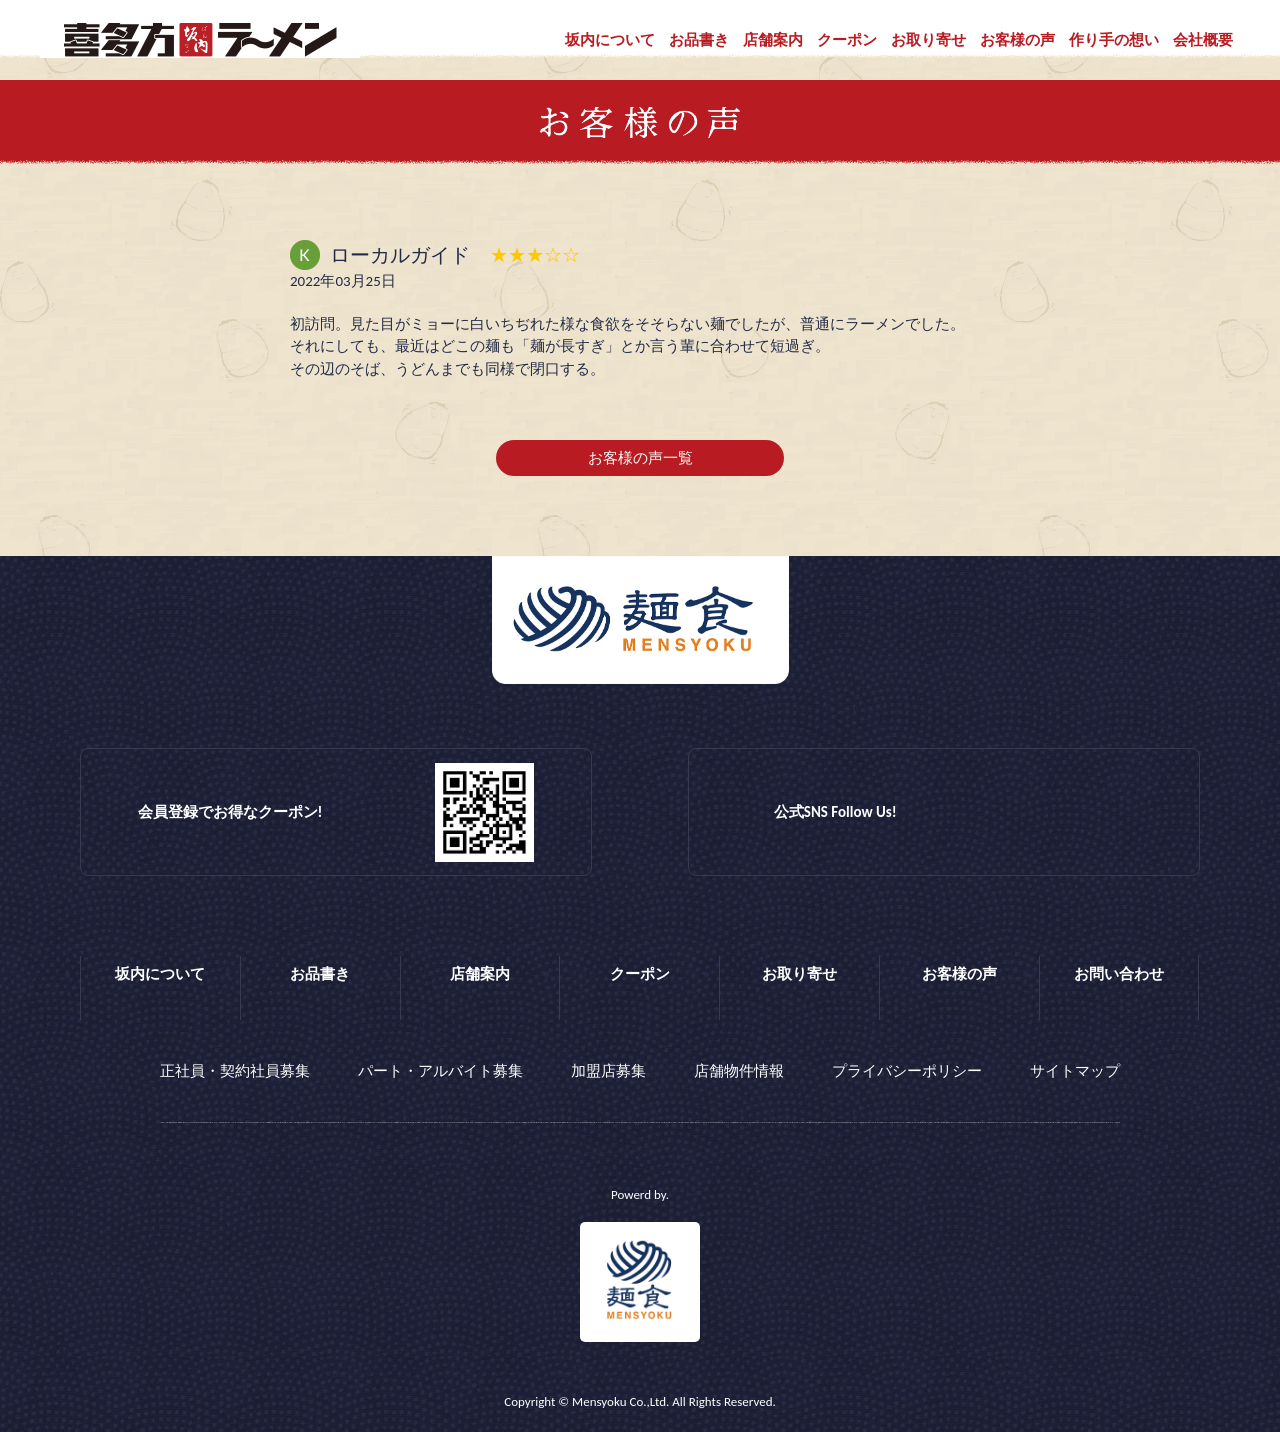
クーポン (847, 40)
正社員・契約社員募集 (235, 1071)
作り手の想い (1114, 40)
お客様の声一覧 (640, 458)
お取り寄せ (928, 40)
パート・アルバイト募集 (440, 1071)
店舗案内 (773, 40)
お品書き (699, 40)
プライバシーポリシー (907, 1071)
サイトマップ (1075, 1071)
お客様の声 (1017, 40)
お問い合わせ (1119, 974)
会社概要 (1203, 40)
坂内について (610, 40)
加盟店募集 (608, 1071)
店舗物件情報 (739, 1071)
